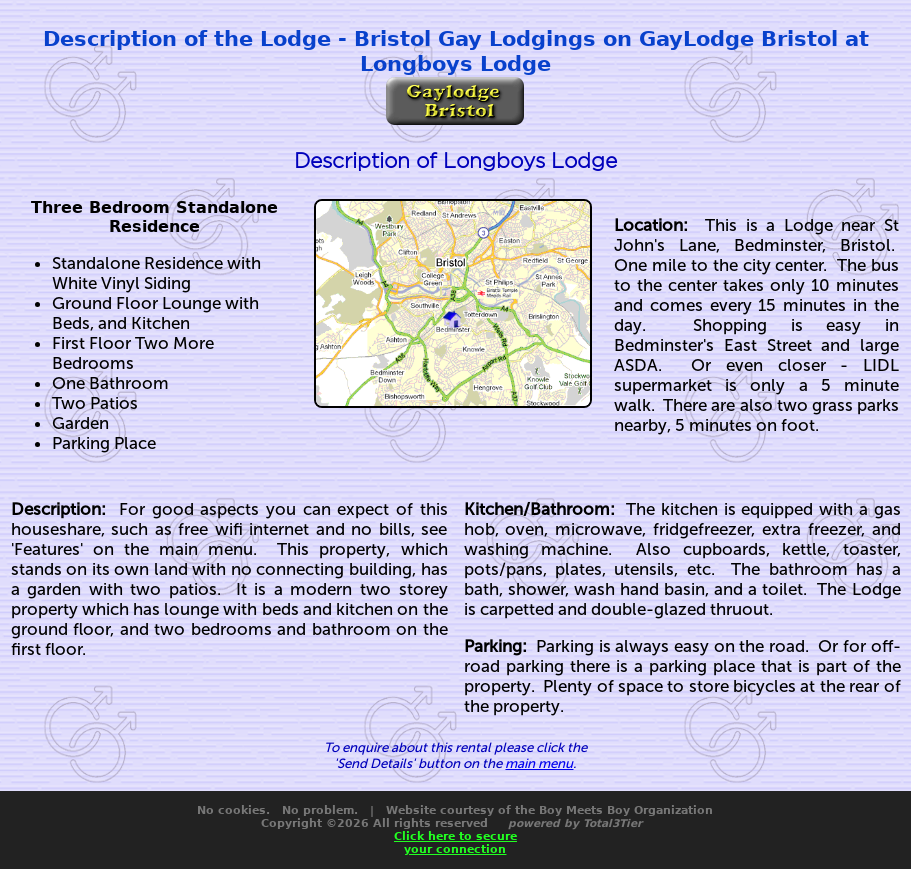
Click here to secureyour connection (455, 843)
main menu (539, 763)
